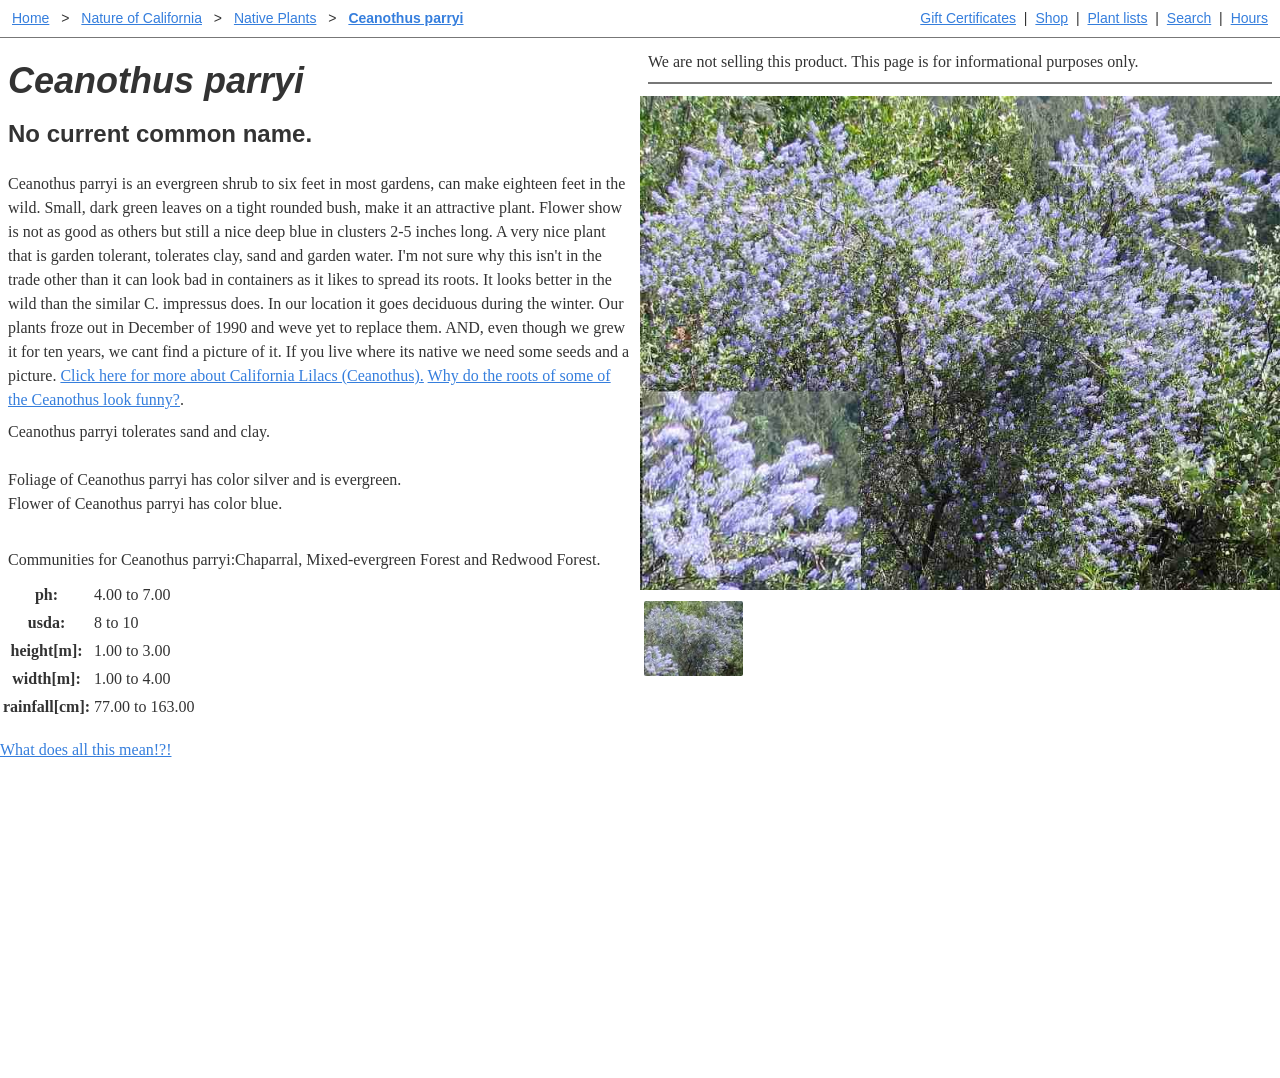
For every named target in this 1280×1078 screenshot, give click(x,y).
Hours (1249, 18)
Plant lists (1118, 18)
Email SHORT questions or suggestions (519, 1013)
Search (1189, 18)
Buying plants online (710, 878)
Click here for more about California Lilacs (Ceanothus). (241, 375)
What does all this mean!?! (86, 749)
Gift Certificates (968, 18)
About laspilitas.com (966, 910)
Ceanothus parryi (405, 18)
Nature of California (141, 18)
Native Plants (275, 18)
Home (30, 18)
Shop (1051, 18)
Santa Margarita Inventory (984, 846)
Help (659, 846)
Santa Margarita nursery (977, 878)
